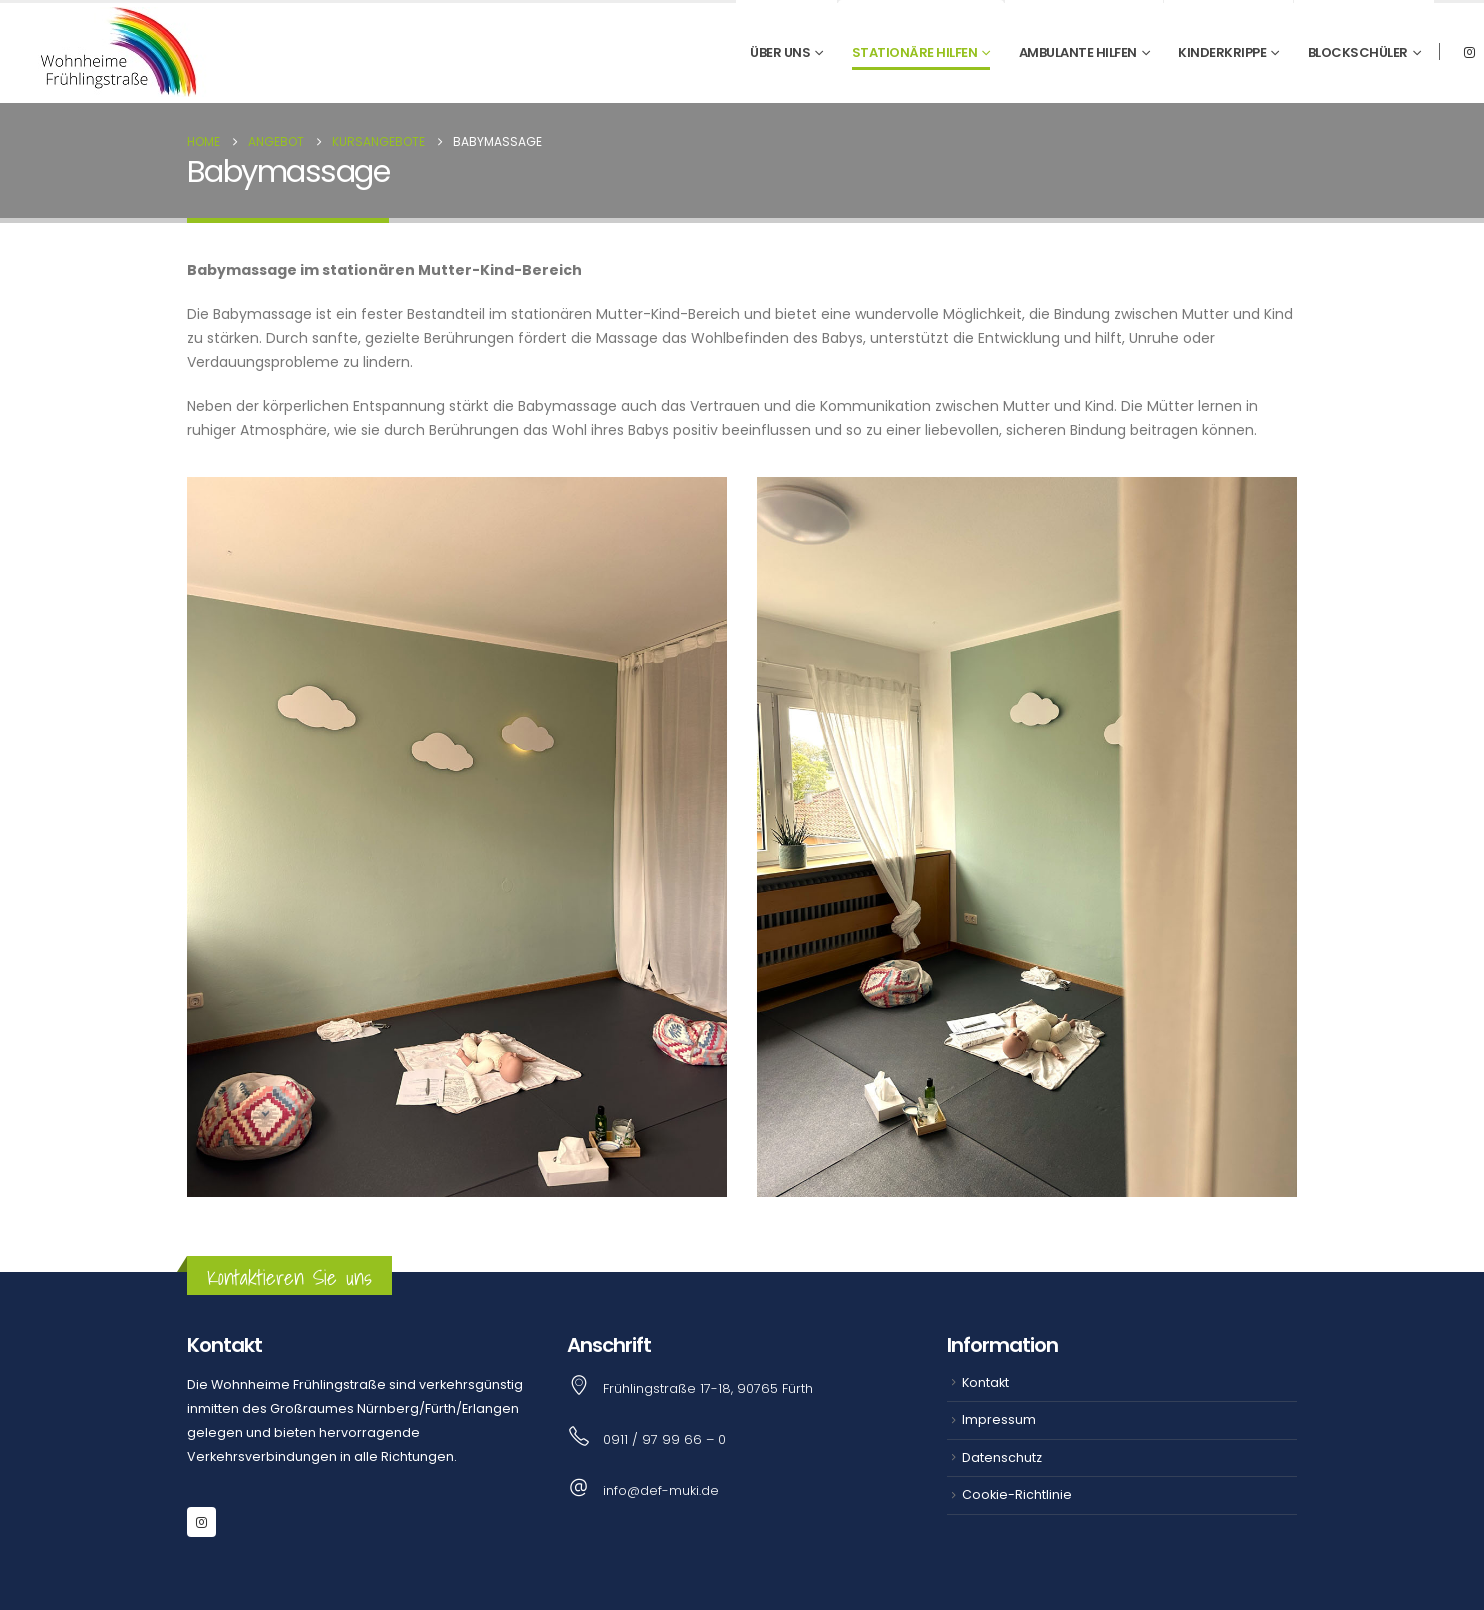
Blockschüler (1358, 52)
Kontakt (985, 1382)
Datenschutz (1002, 1457)
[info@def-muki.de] (742, 1489)
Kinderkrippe (1222, 52)
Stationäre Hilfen (915, 52)
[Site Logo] (114, 52)
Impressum (999, 1419)
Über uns (780, 52)
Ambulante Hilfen (1078, 52)
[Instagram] (1469, 52)
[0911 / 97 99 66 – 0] (742, 1438)
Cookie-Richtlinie (1017, 1494)
